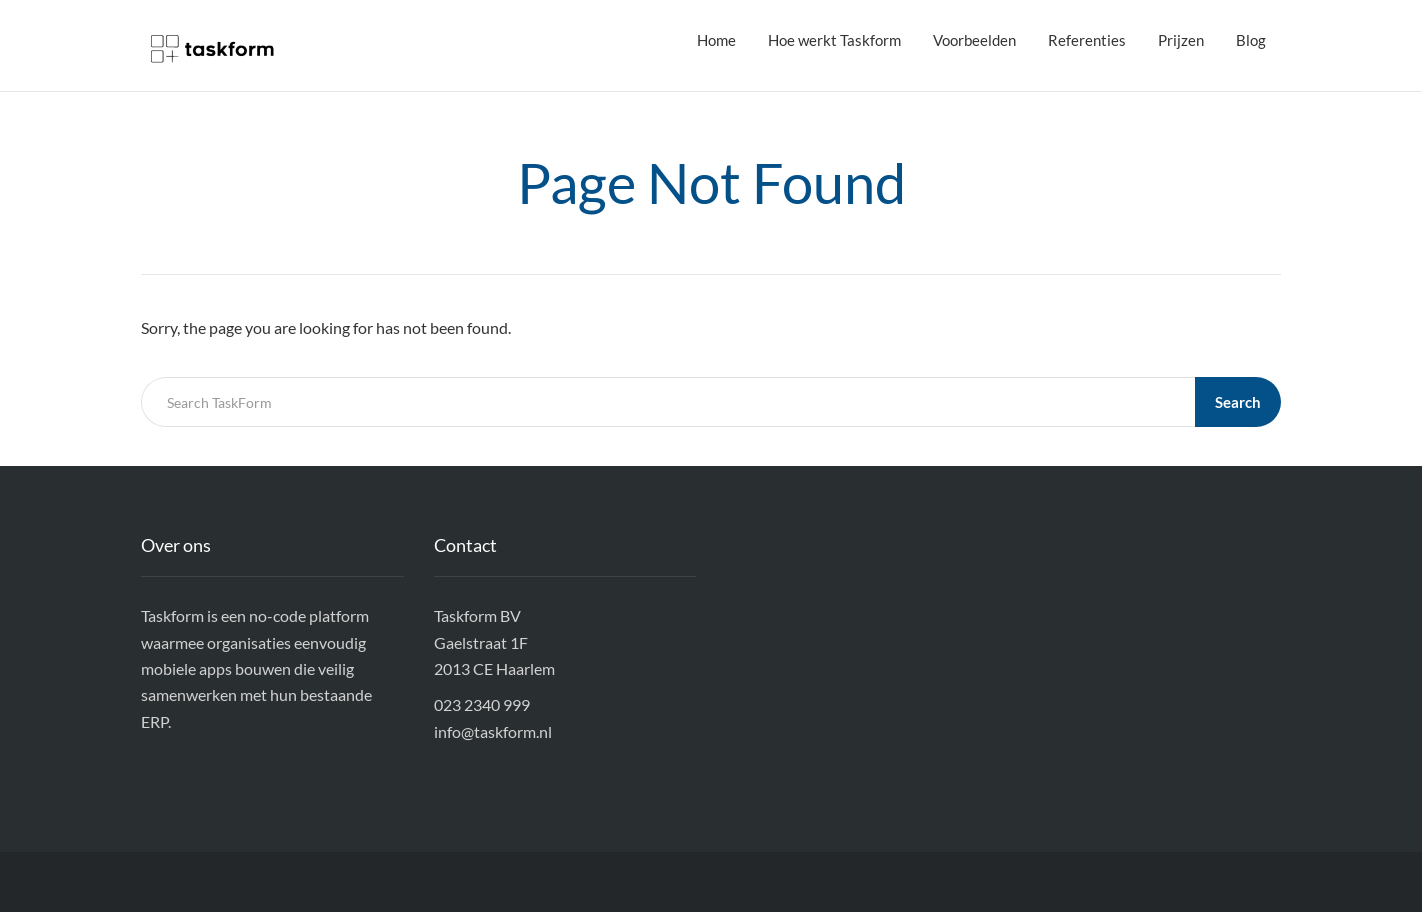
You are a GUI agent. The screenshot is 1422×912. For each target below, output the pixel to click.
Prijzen (1181, 40)
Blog (1251, 40)
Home (716, 40)
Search (1238, 402)
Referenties (1087, 40)
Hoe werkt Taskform (834, 40)
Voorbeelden (974, 40)
